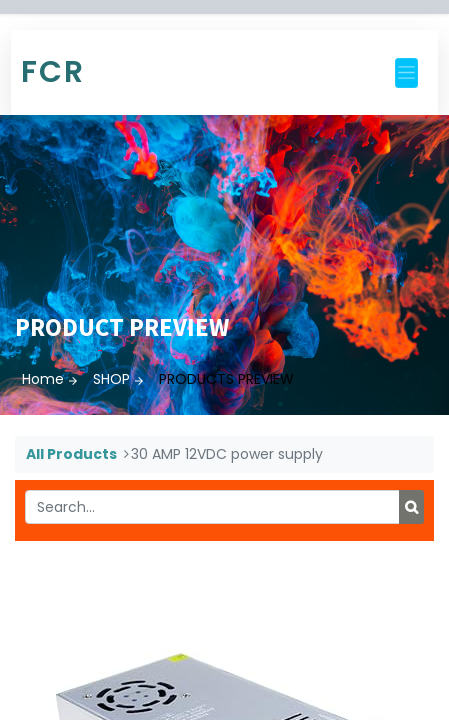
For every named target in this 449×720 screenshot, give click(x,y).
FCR (53, 72)
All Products (71, 454)
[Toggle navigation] (406, 73)
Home (43, 379)
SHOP (111, 379)
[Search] (411, 507)
